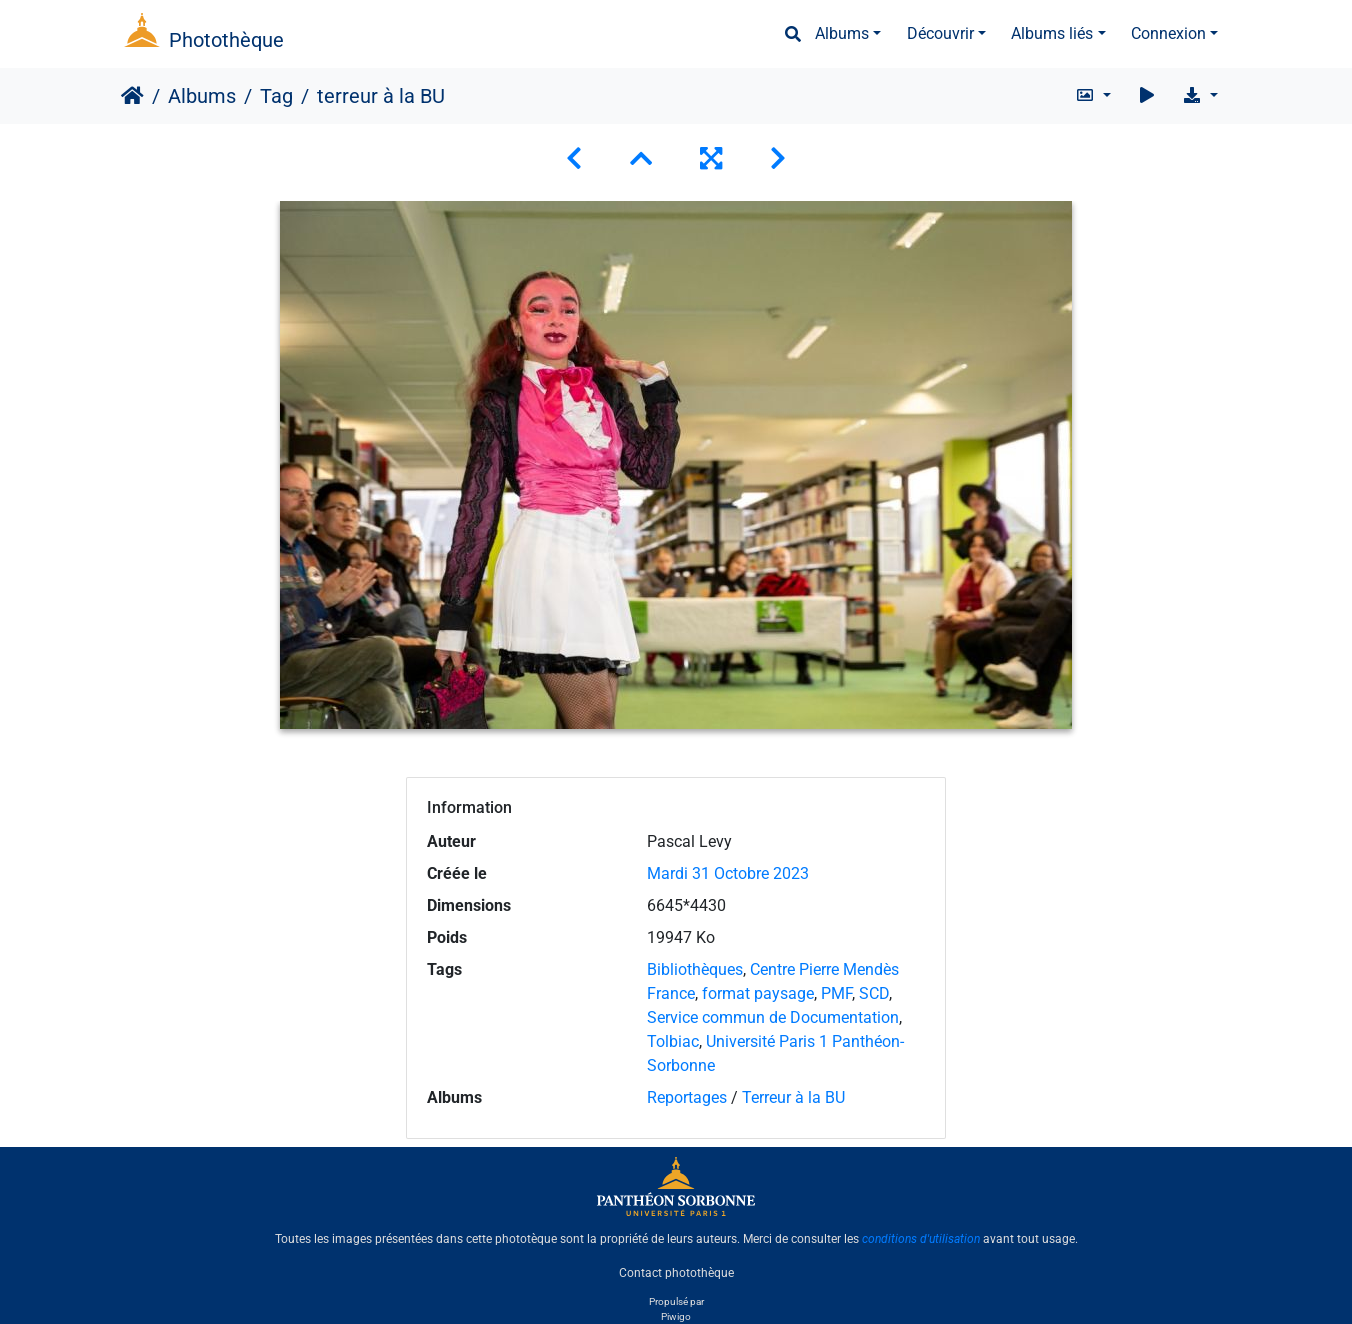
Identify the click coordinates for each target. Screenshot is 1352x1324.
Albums (842, 33)
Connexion (1168, 33)
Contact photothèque (676, 1273)
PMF (836, 993)
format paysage (758, 993)
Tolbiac (673, 1041)
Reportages (687, 1097)
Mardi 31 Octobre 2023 (728, 873)
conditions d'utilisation (921, 1239)
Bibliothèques (695, 969)
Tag (276, 96)
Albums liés (1052, 33)
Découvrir (940, 33)
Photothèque (226, 40)
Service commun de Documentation (773, 1017)
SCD (874, 993)
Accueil (132, 96)
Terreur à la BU (793, 1097)
